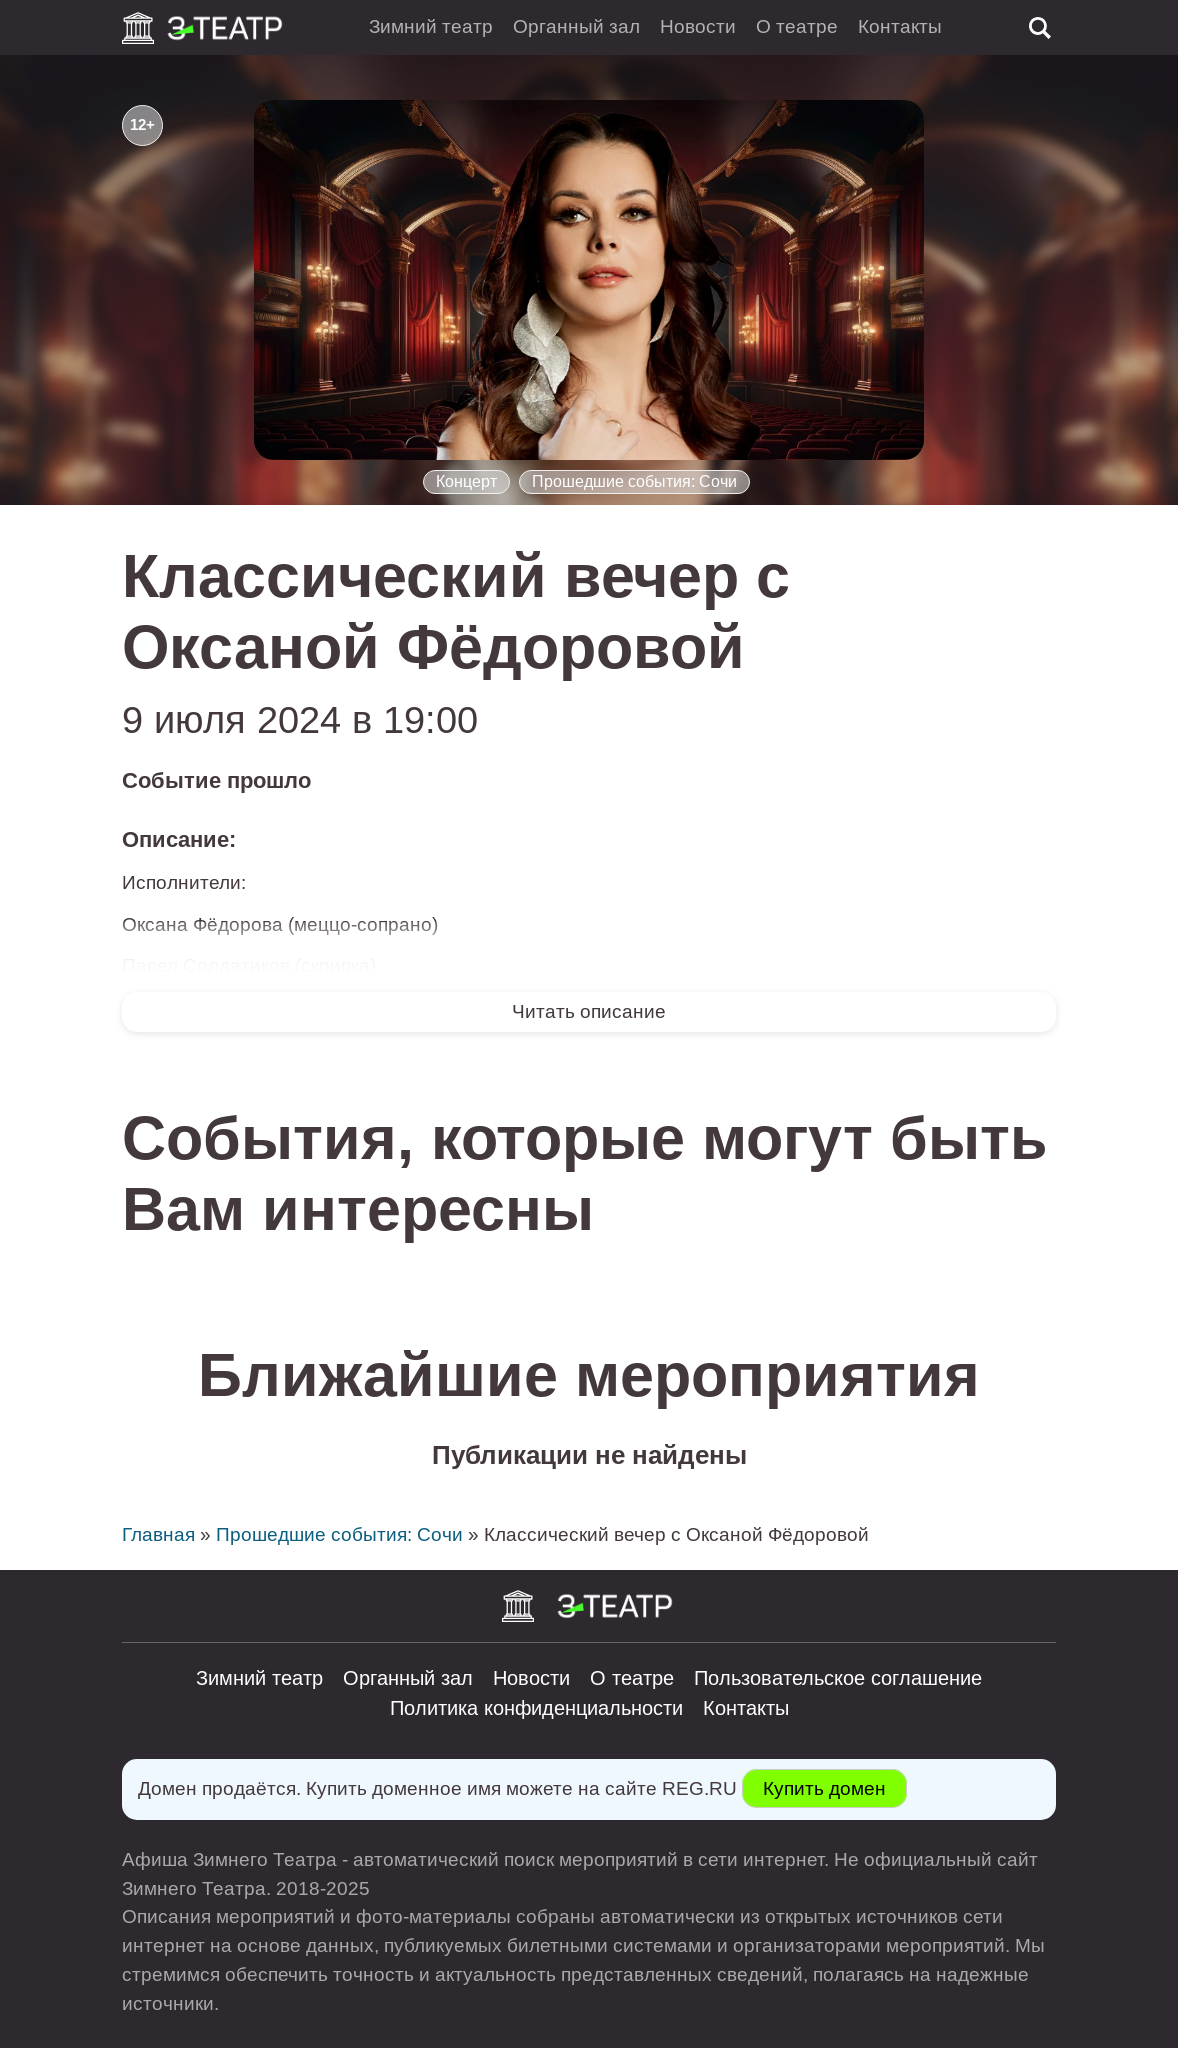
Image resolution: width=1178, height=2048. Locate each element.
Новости (698, 26)
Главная (158, 1534)
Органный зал (576, 26)
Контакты (900, 26)
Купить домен (824, 1788)
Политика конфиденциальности (536, 1708)
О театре (797, 26)
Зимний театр (431, 26)
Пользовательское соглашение (838, 1678)
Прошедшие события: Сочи (634, 481)
